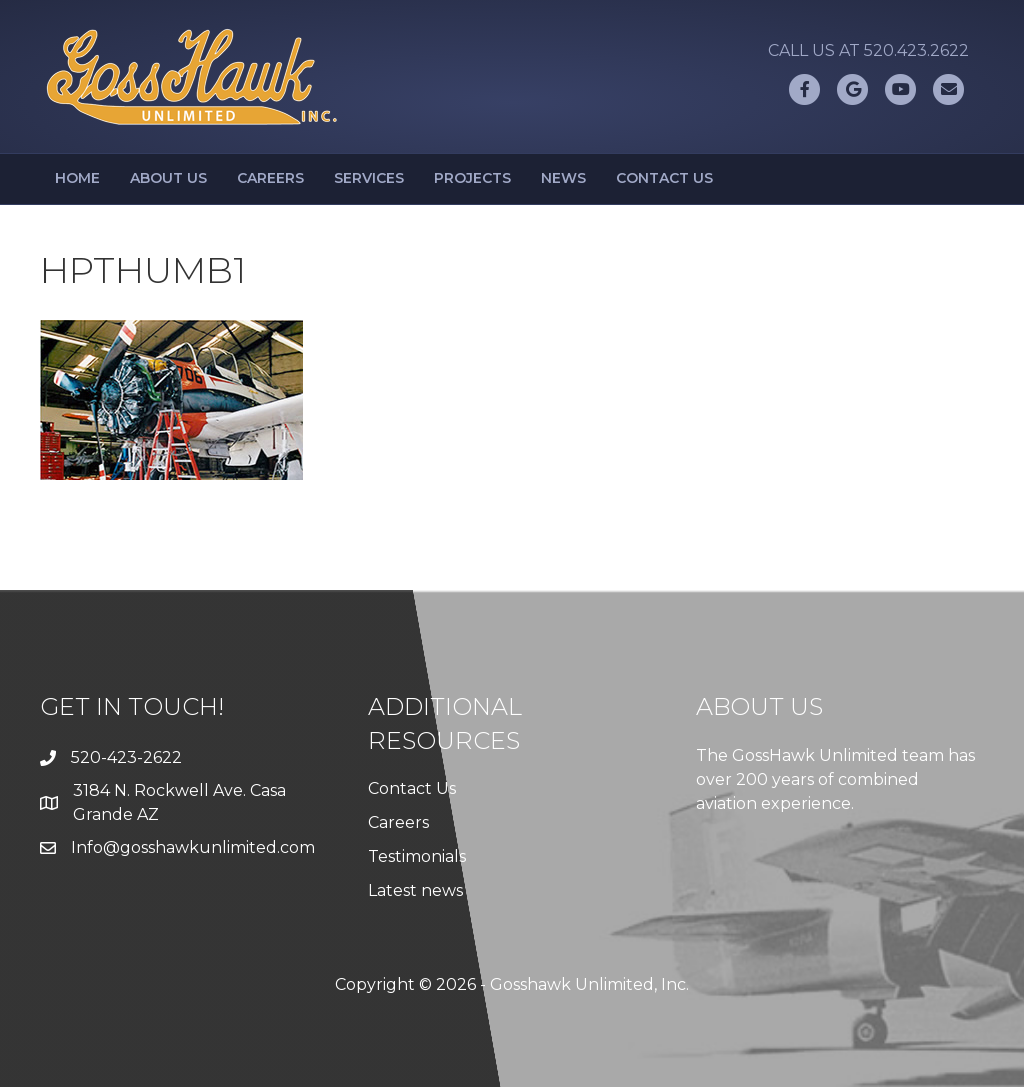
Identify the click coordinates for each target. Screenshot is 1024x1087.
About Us (168, 178)
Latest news (415, 890)
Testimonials (417, 856)
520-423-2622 (126, 757)
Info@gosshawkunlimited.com (193, 847)
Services (369, 178)
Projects (472, 178)
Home (77, 178)
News (563, 178)
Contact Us (664, 178)
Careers (270, 178)
